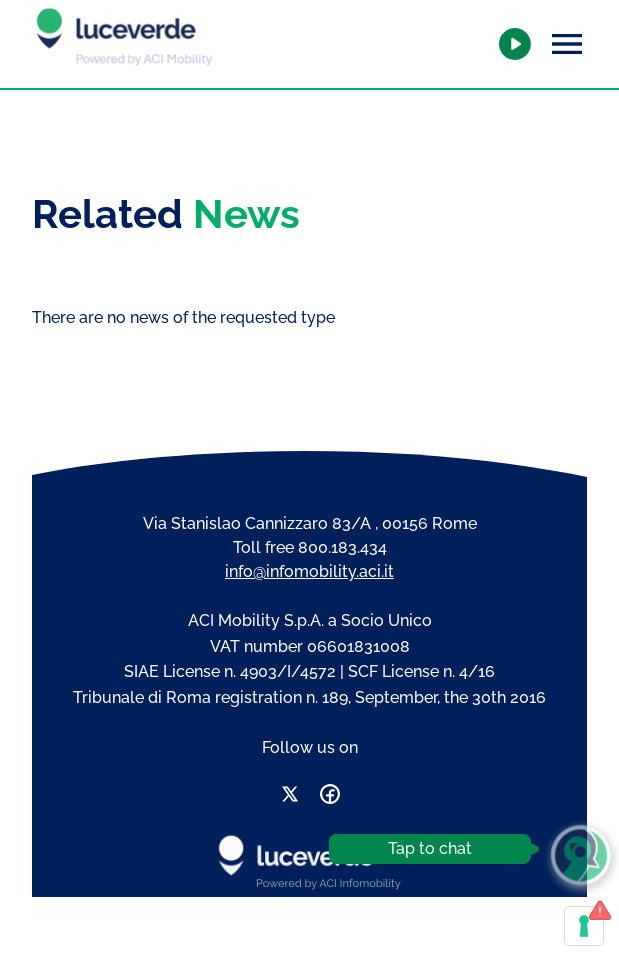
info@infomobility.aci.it (309, 571)
